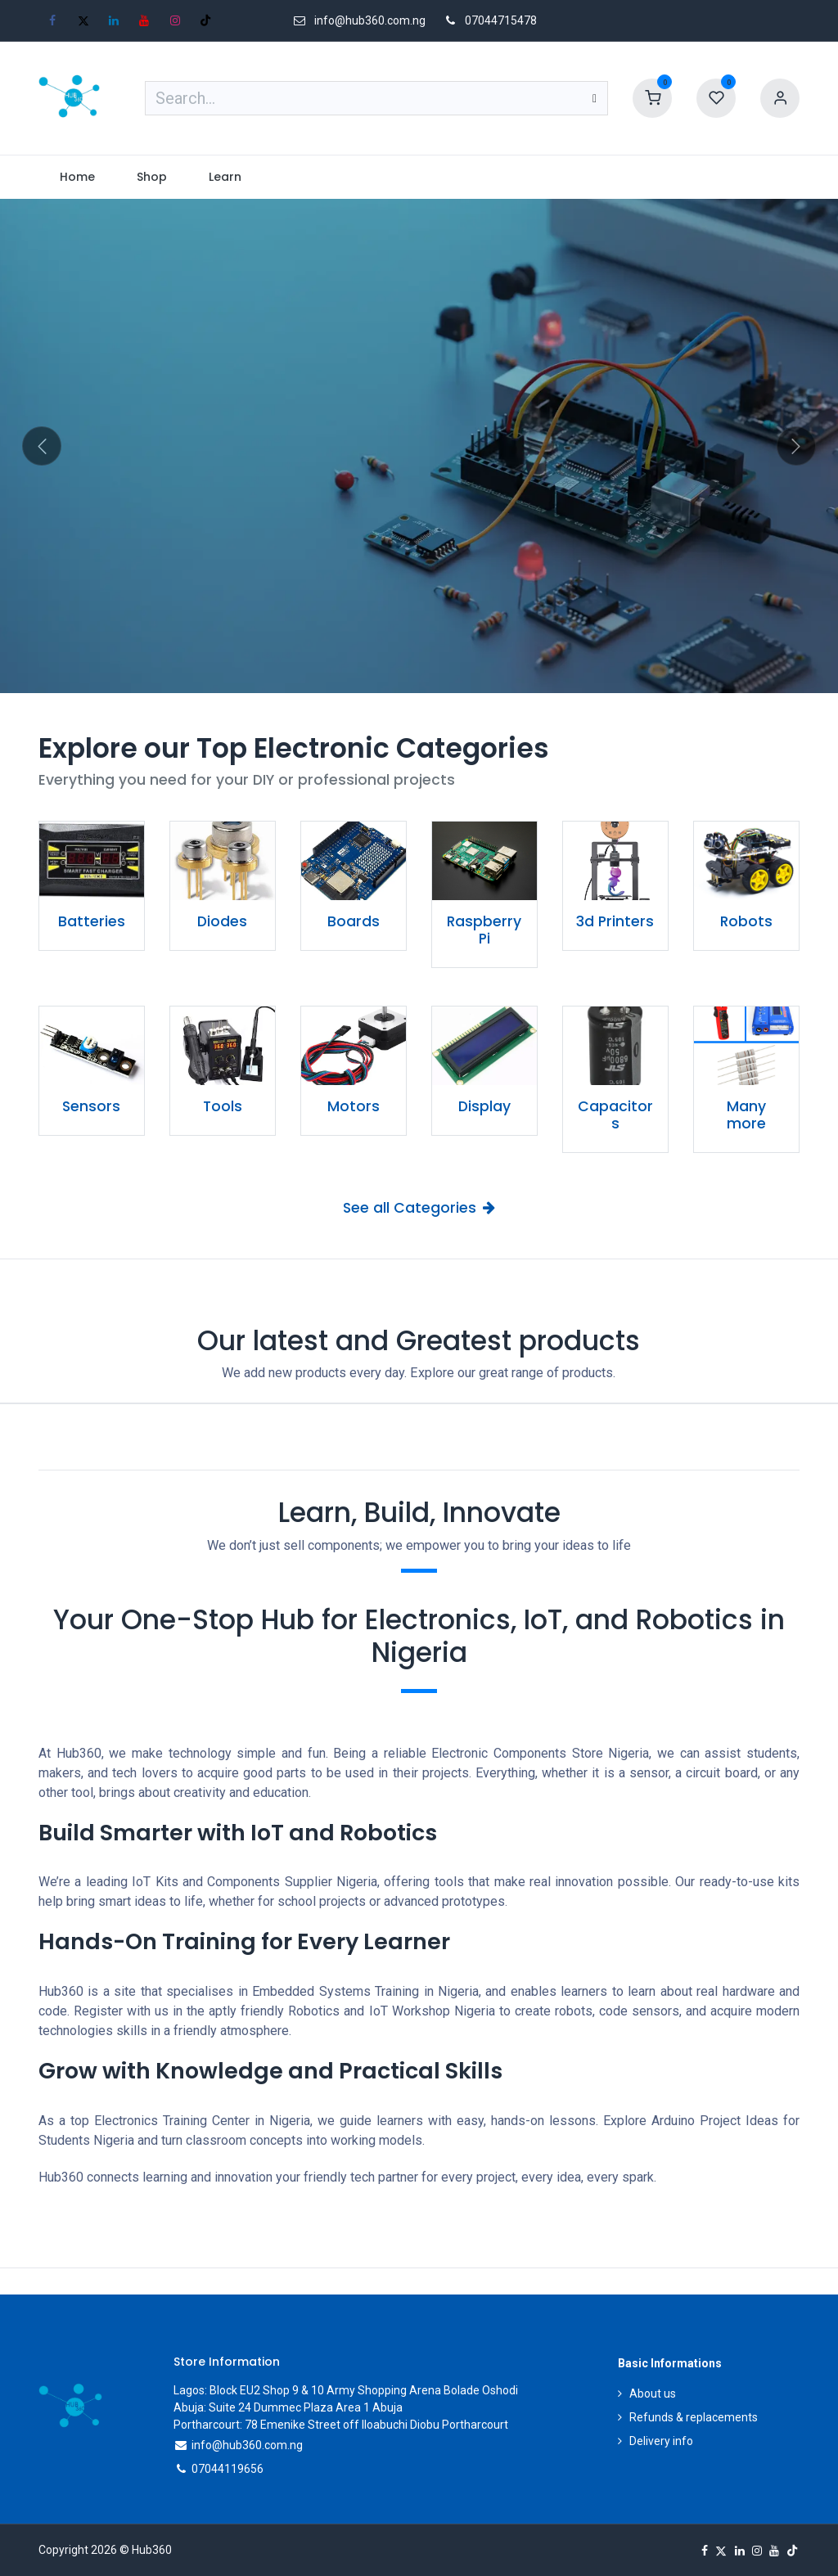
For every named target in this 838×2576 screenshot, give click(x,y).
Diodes (222, 921)
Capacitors (615, 1115)
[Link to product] (91, 861)
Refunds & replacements (693, 2417)
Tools (222, 1106)
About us (652, 2393)
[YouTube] (144, 20)
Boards (353, 921)
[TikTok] (205, 20)
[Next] (796, 446)
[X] (83, 20)
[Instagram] (175, 20)
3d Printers (615, 921)
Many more (746, 1115)
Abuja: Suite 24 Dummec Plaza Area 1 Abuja (288, 2407)
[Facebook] (52, 20)
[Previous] (41, 446)
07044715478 (501, 20)
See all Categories (419, 1208)
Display (484, 1106)
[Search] (594, 98)
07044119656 (227, 2468)
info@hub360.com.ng (247, 2445)
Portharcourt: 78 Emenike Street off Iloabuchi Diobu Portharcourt (340, 2424)
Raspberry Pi (484, 930)
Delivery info (661, 2441)
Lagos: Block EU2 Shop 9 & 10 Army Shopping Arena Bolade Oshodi (345, 2390)
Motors (353, 1106)
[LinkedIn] (113, 20)
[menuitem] (76, 177)
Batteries (91, 921)
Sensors (91, 1106)
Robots (746, 921)
